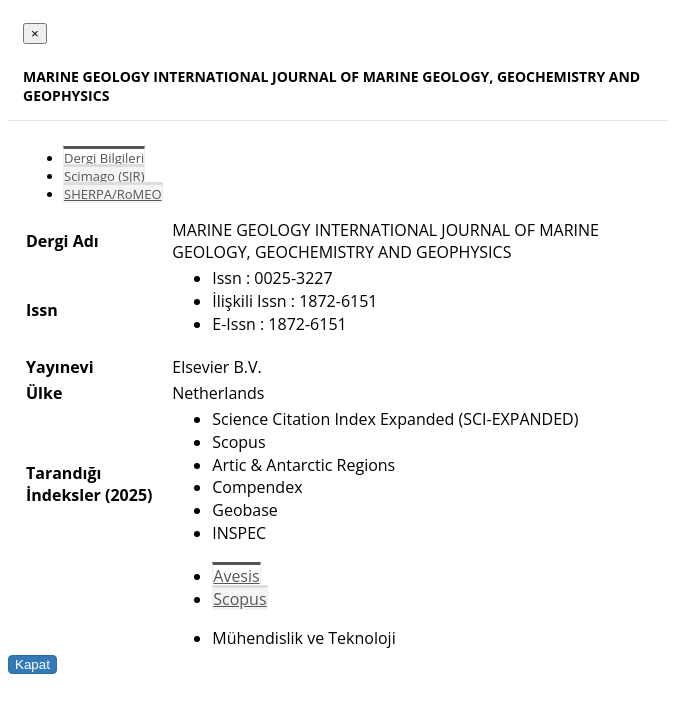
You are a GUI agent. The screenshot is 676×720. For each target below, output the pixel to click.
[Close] (35, 33)
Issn (42, 310)
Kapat (32, 664)
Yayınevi (60, 367)
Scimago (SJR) (104, 176)
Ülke (44, 393)
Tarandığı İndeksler (63, 484)
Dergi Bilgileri (104, 158)
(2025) (128, 495)
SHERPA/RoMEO (113, 194)
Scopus (239, 599)
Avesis (236, 576)
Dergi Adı (62, 241)
